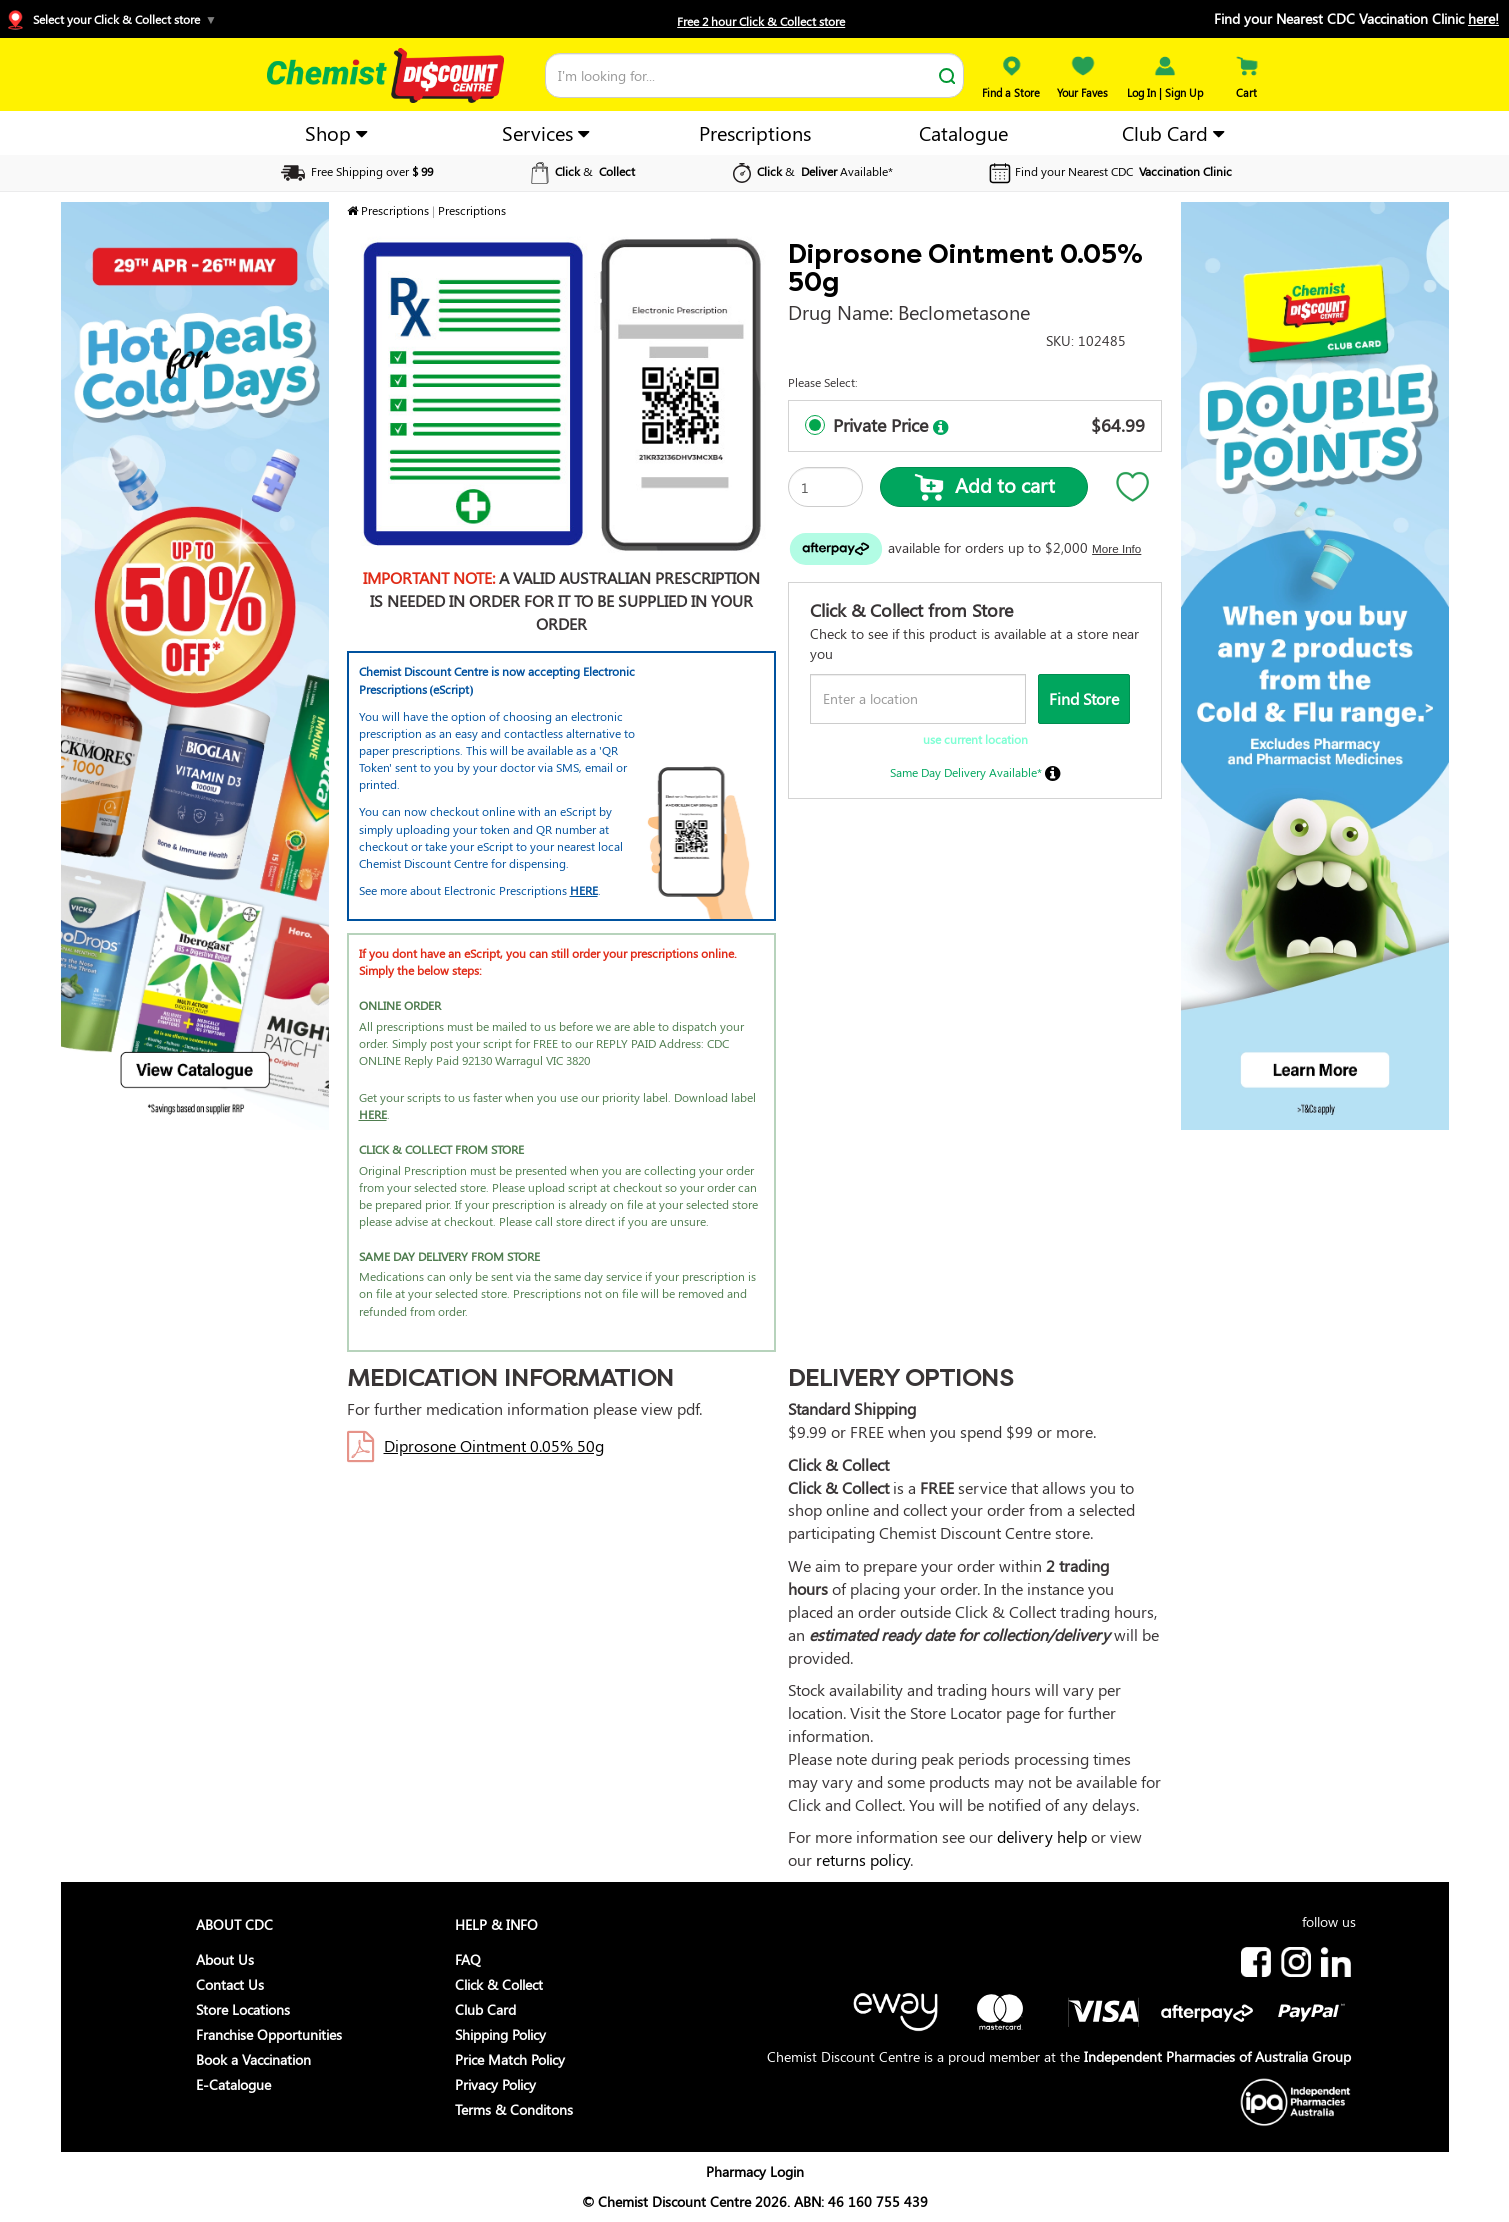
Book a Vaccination (253, 2059)
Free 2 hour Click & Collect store (761, 21)
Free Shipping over (355, 171)
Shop (336, 132)
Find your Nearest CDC (1108, 171)
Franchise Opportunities (269, 2034)
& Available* (810, 171)
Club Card (1173, 132)
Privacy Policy (495, 2084)
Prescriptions (755, 132)
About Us (225, 1959)
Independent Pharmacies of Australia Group (1217, 2056)
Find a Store (1011, 84)
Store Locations (243, 2009)
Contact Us (230, 1984)
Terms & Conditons (514, 2109)
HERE (584, 890)
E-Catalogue (233, 2084)
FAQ (468, 1959)
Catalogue (963, 132)
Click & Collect (499, 1984)
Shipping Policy (500, 2034)
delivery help (1042, 1836)
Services (545, 132)
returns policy (863, 1859)
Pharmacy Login (755, 2171)
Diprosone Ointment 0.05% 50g (494, 1445)
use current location (975, 739)
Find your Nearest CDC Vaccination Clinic (1356, 18)
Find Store (1084, 698)
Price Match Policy (510, 2059)
